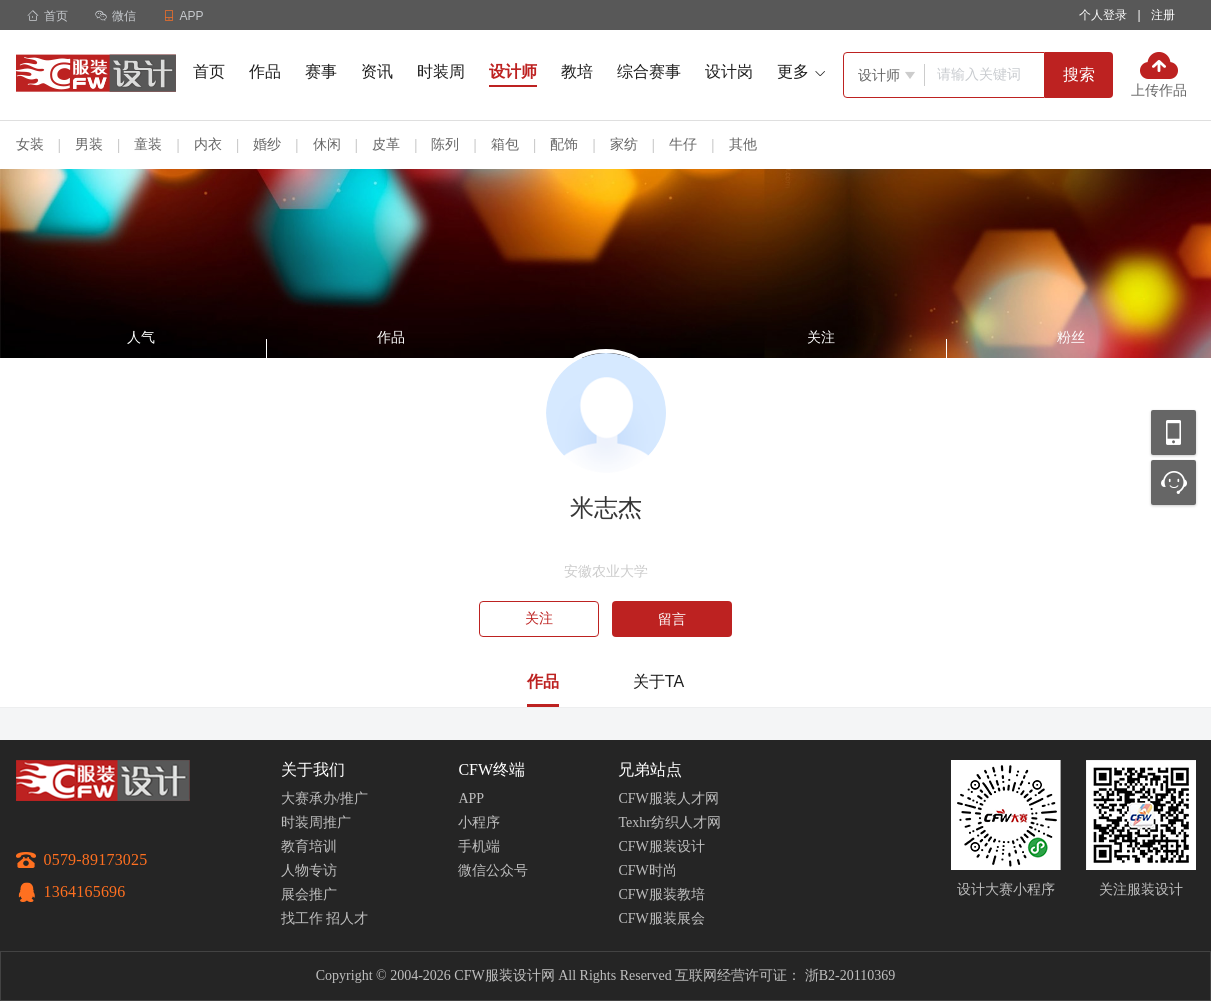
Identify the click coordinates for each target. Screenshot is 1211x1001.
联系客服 (1173, 482)
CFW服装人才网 (668, 798)
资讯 (377, 71)
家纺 (624, 144)
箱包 (505, 144)
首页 (47, 16)
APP (471, 798)
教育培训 (309, 846)
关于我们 (313, 769)
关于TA (658, 681)
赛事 (321, 71)
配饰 (564, 144)
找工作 (302, 918)
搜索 (1079, 74)
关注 (539, 618)
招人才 (347, 918)
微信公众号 (493, 870)
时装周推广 (316, 822)
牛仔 (683, 144)
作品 (265, 71)
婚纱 (267, 144)
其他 (743, 144)
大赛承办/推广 (325, 798)
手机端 (479, 846)
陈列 (445, 144)
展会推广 (309, 894)
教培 (577, 71)
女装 (30, 144)
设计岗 (729, 71)
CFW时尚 (647, 870)
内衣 (208, 144)
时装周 (441, 71)
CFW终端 (491, 769)
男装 (89, 144)
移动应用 (1173, 432)
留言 (672, 619)
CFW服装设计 (661, 846)
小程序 (479, 822)
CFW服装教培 (661, 894)
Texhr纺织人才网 (669, 822)
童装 (148, 144)
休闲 (327, 144)
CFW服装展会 (661, 918)
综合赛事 (649, 71)
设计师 (513, 71)
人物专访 (309, 870)
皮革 (386, 144)
